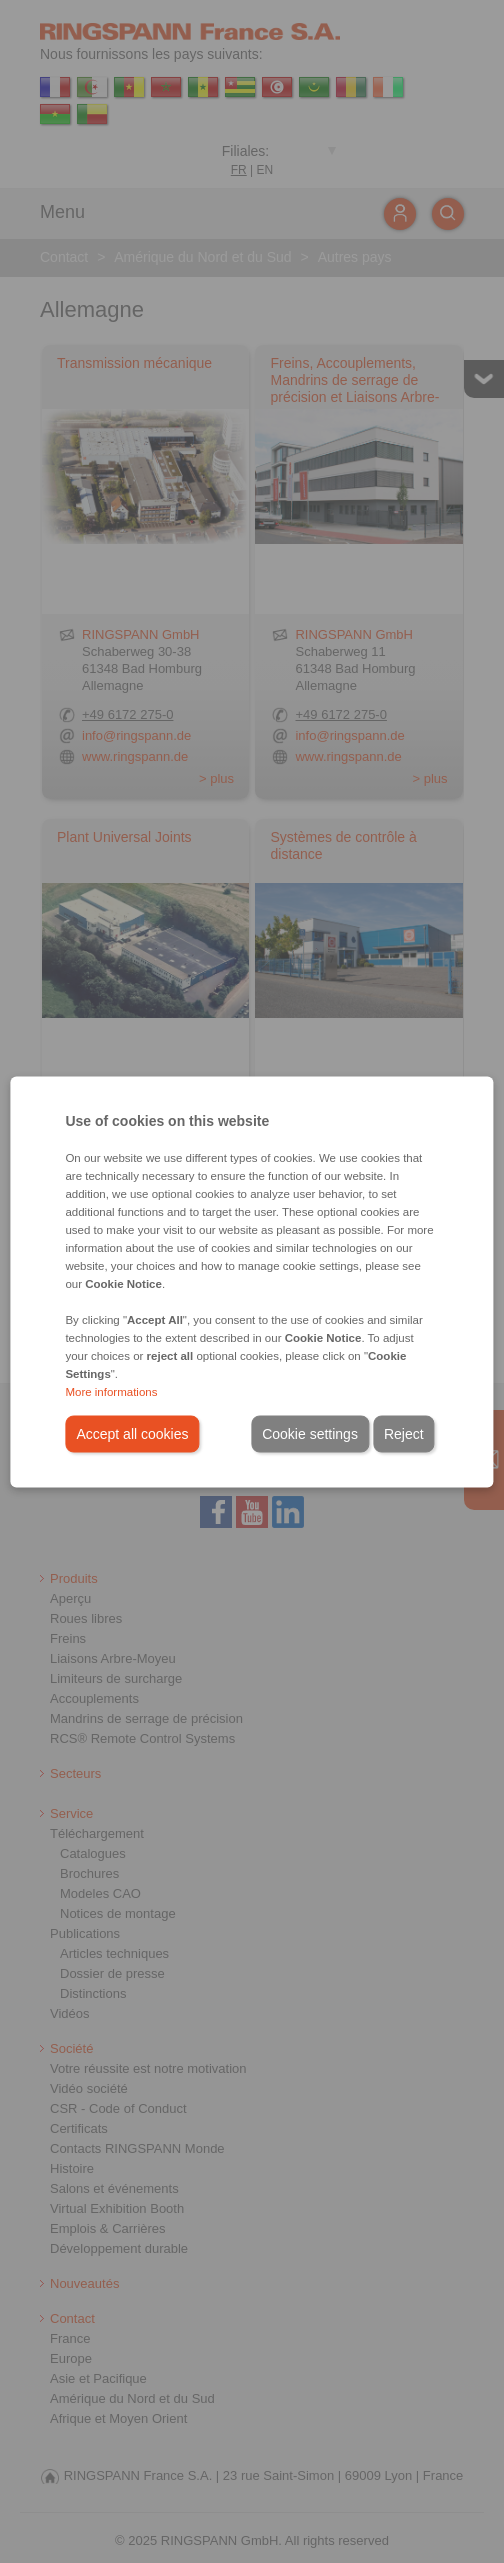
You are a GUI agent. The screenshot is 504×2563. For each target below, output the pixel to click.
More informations (111, 1391)
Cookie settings (310, 1433)
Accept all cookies (132, 1433)
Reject (404, 1433)
